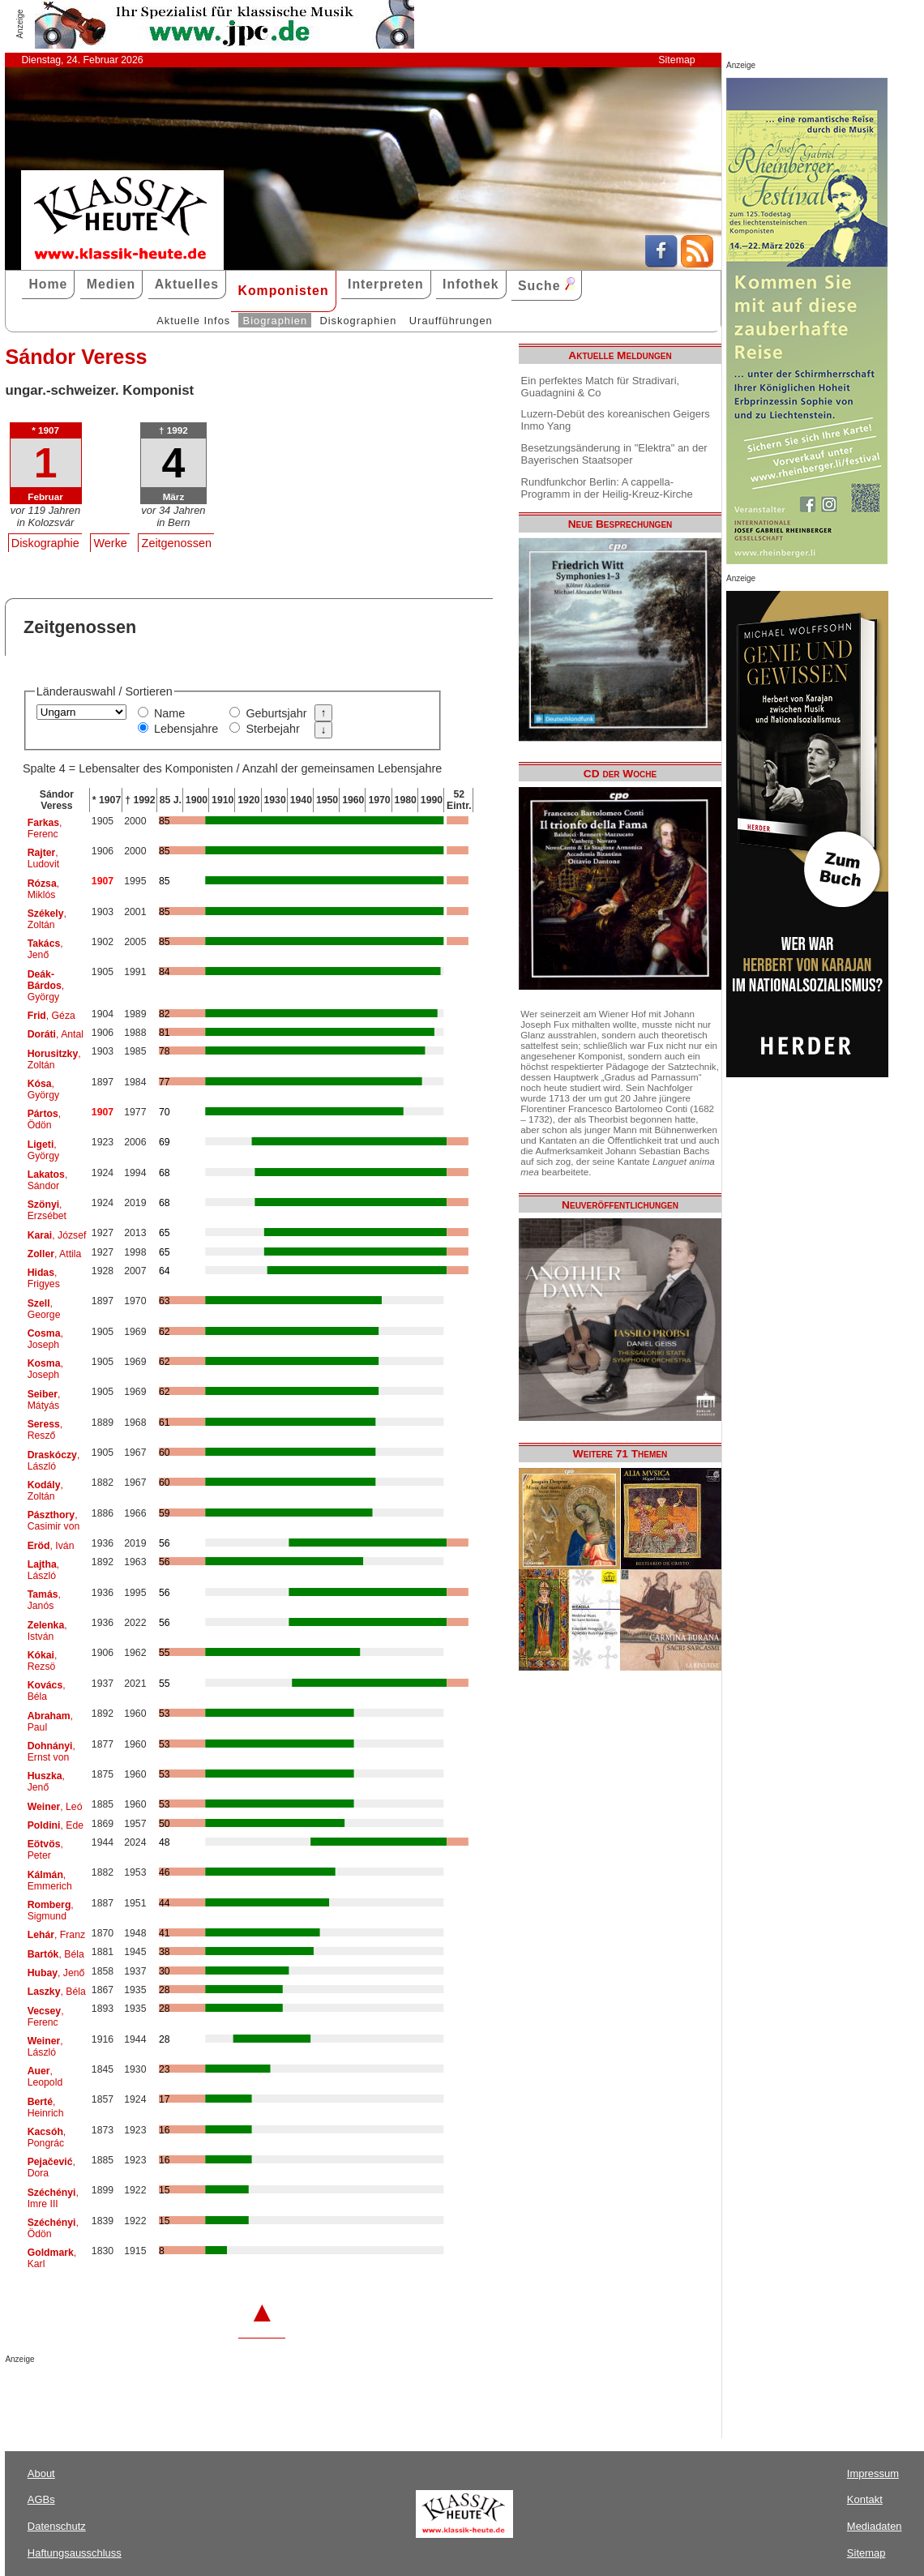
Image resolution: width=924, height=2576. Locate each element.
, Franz (56, 1935)
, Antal (55, 1034)
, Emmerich (50, 1880)
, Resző (45, 1430)
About (41, 2473)
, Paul (50, 1721)
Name (169, 713)
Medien (111, 284)
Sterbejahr (272, 728)
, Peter (45, 1849)
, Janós (44, 1600)
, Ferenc (45, 828)
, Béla (47, 1691)
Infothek (471, 284)
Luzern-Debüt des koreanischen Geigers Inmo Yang (615, 420)
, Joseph (45, 1339)
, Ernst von (51, 1751)
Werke (110, 543)
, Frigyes (44, 1278)
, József (57, 1235)
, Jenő (45, 949)
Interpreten (386, 284)
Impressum (873, 2473)
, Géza (51, 1015)
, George (44, 1309)
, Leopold (45, 2076)
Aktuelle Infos (193, 321)
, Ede (55, 1825)
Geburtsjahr (276, 713)
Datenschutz (57, 2526)
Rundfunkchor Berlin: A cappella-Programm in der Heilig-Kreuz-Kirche (607, 488)
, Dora (51, 2167)
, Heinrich (46, 2107)
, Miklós (43, 889)
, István (47, 1631)
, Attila (55, 1254)
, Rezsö (43, 1661)
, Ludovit (43, 858)
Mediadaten (874, 2526)
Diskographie (45, 543)
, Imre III (53, 2198)
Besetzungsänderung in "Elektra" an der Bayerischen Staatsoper (614, 454)
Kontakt (865, 2499)
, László (54, 1460)
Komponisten (282, 290)
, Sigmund (51, 1910)
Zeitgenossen (177, 543)
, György (46, 986)
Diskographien (357, 321)
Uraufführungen (451, 321)
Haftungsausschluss (75, 2553)
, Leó (55, 1806)
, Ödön (44, 1119)
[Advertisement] (194, 2396)
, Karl (52, 2258)
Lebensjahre (186, 728)
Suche (546, 285)
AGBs (41, 2499)
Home (47, 284)
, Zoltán (47, 919)
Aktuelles (187, 284)
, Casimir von (54, 1520)
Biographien (275, 321)
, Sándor (48, 1180)
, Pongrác (47, 2137)
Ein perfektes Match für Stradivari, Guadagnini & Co (600, 386)
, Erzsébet (47, 1210)
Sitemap (676, 60)
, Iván (51, 1545)
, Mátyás (44, 1400)
